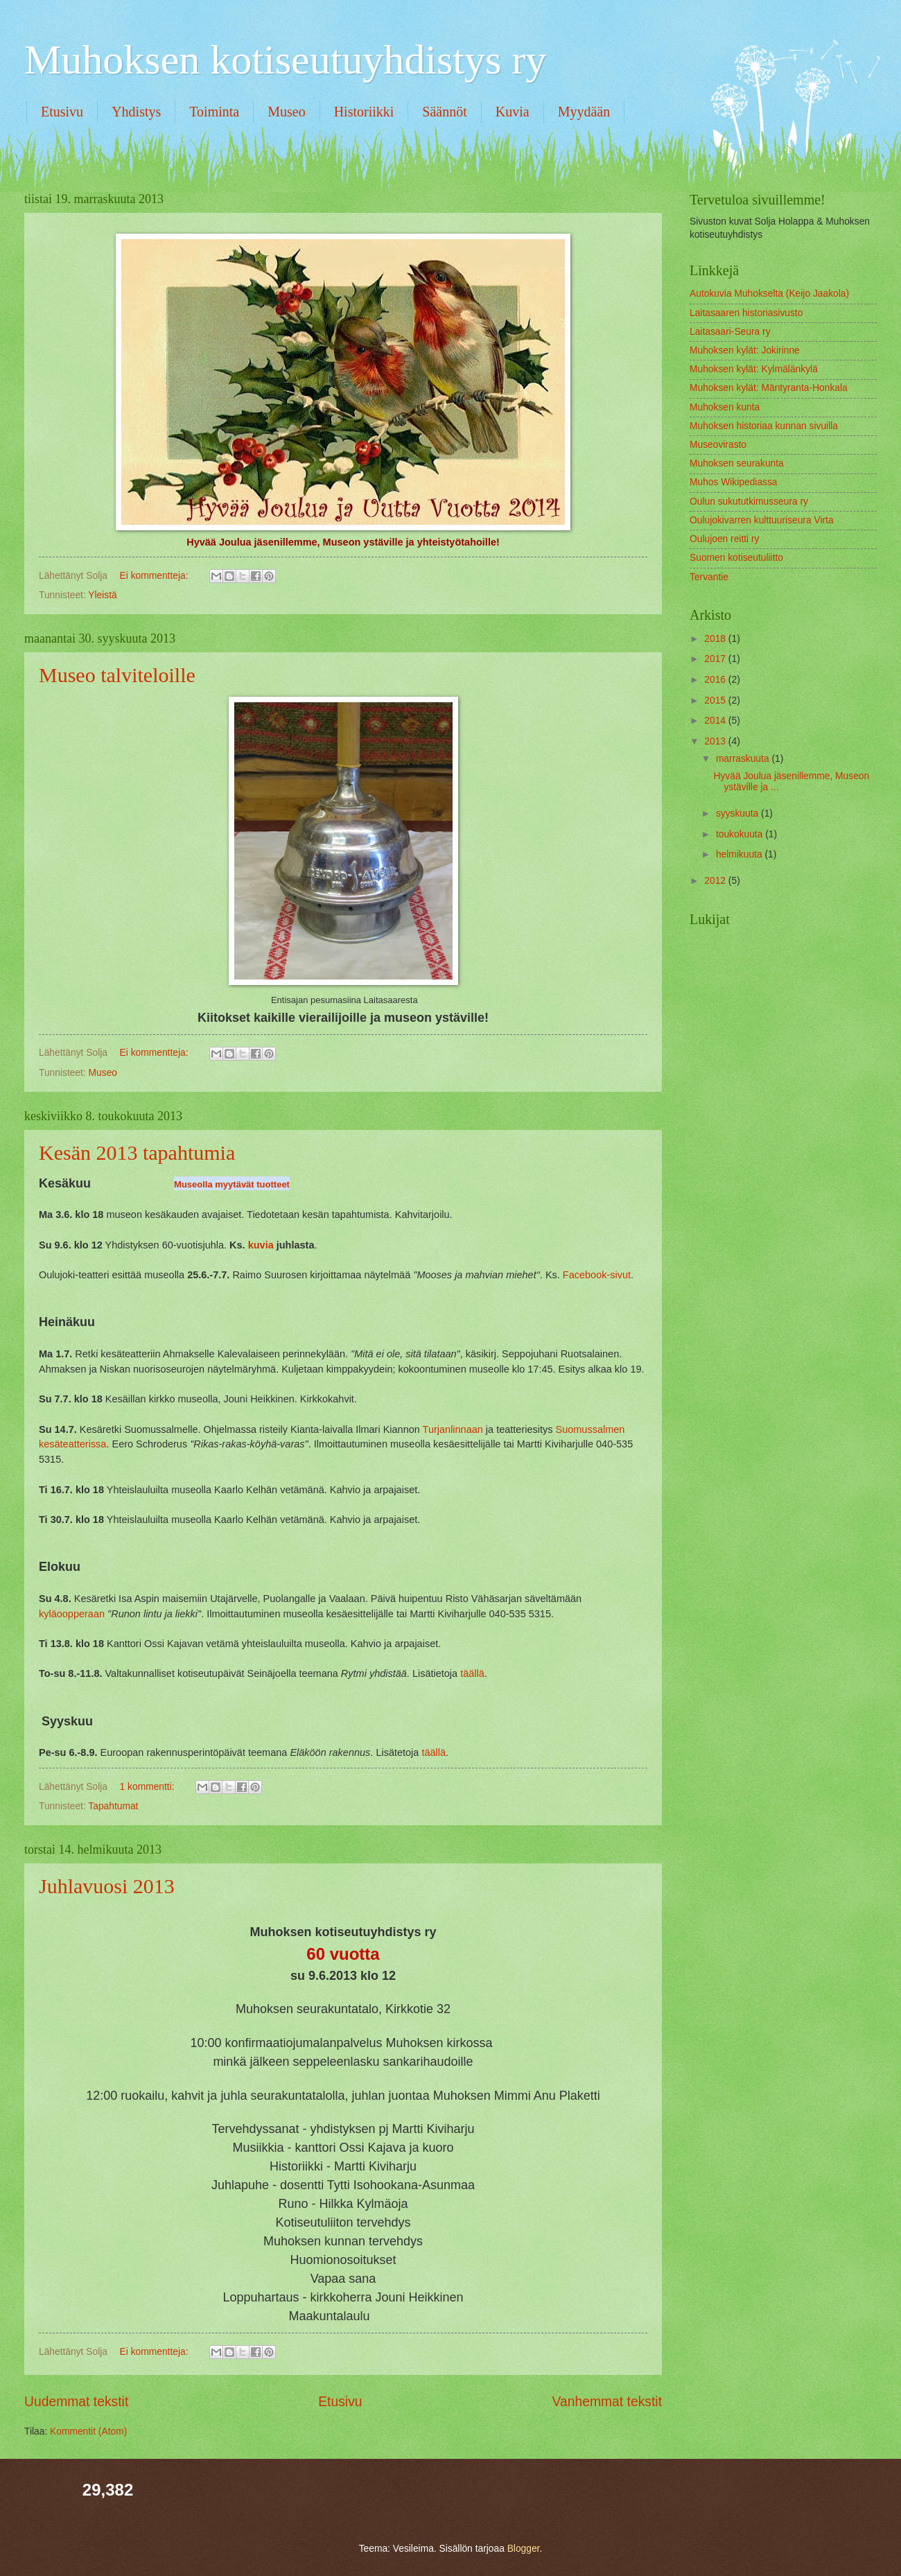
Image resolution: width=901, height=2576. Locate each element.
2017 (716, 659)
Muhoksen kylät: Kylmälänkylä (754, 369)
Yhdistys (136, 111)
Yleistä (102, 595)
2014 (716, 720)
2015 (716, 700)
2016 (716, 680)
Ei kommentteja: (155, 576)
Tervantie (709, 577)
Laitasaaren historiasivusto (746, 313)
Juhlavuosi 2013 (107, 1885)
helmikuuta (740, 854)
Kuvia (513, 111)
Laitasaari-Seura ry (730, 332)
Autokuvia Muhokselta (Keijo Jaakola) (769, 293)
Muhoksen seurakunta (737, 463)
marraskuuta (744, 759)
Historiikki (364, 111)
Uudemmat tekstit (76, 2401)
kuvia (261, 1245)
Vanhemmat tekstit (607, 2401)
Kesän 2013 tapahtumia (137, 1152)
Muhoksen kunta (725, 407)
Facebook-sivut (597, 1274)
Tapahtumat (113, 1806)
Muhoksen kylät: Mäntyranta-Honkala (769, 388)
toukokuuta (740, 834)
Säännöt (444, 111)
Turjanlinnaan (453, 1429)
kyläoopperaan (72, 1613)
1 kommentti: (148, 1787)
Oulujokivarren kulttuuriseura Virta (762, 520)
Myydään (584, 111)
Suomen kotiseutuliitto (736, 557)
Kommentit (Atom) (88, 2431)
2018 (716, 639)
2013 (716, 741)
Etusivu (62, 111)
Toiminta (214, 111)
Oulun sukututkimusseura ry (749, 501)
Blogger (523, 2548)
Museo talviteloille (117, 674)
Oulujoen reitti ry (724, 539)
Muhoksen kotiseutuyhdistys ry (285, 59)
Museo (286, 111)
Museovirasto (718, 445)
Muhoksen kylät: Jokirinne (745, 350)
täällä (472, 1673)
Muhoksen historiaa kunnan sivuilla (764, 426)
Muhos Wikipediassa (734, 482)
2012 (716, 881)
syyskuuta (738, 813)
